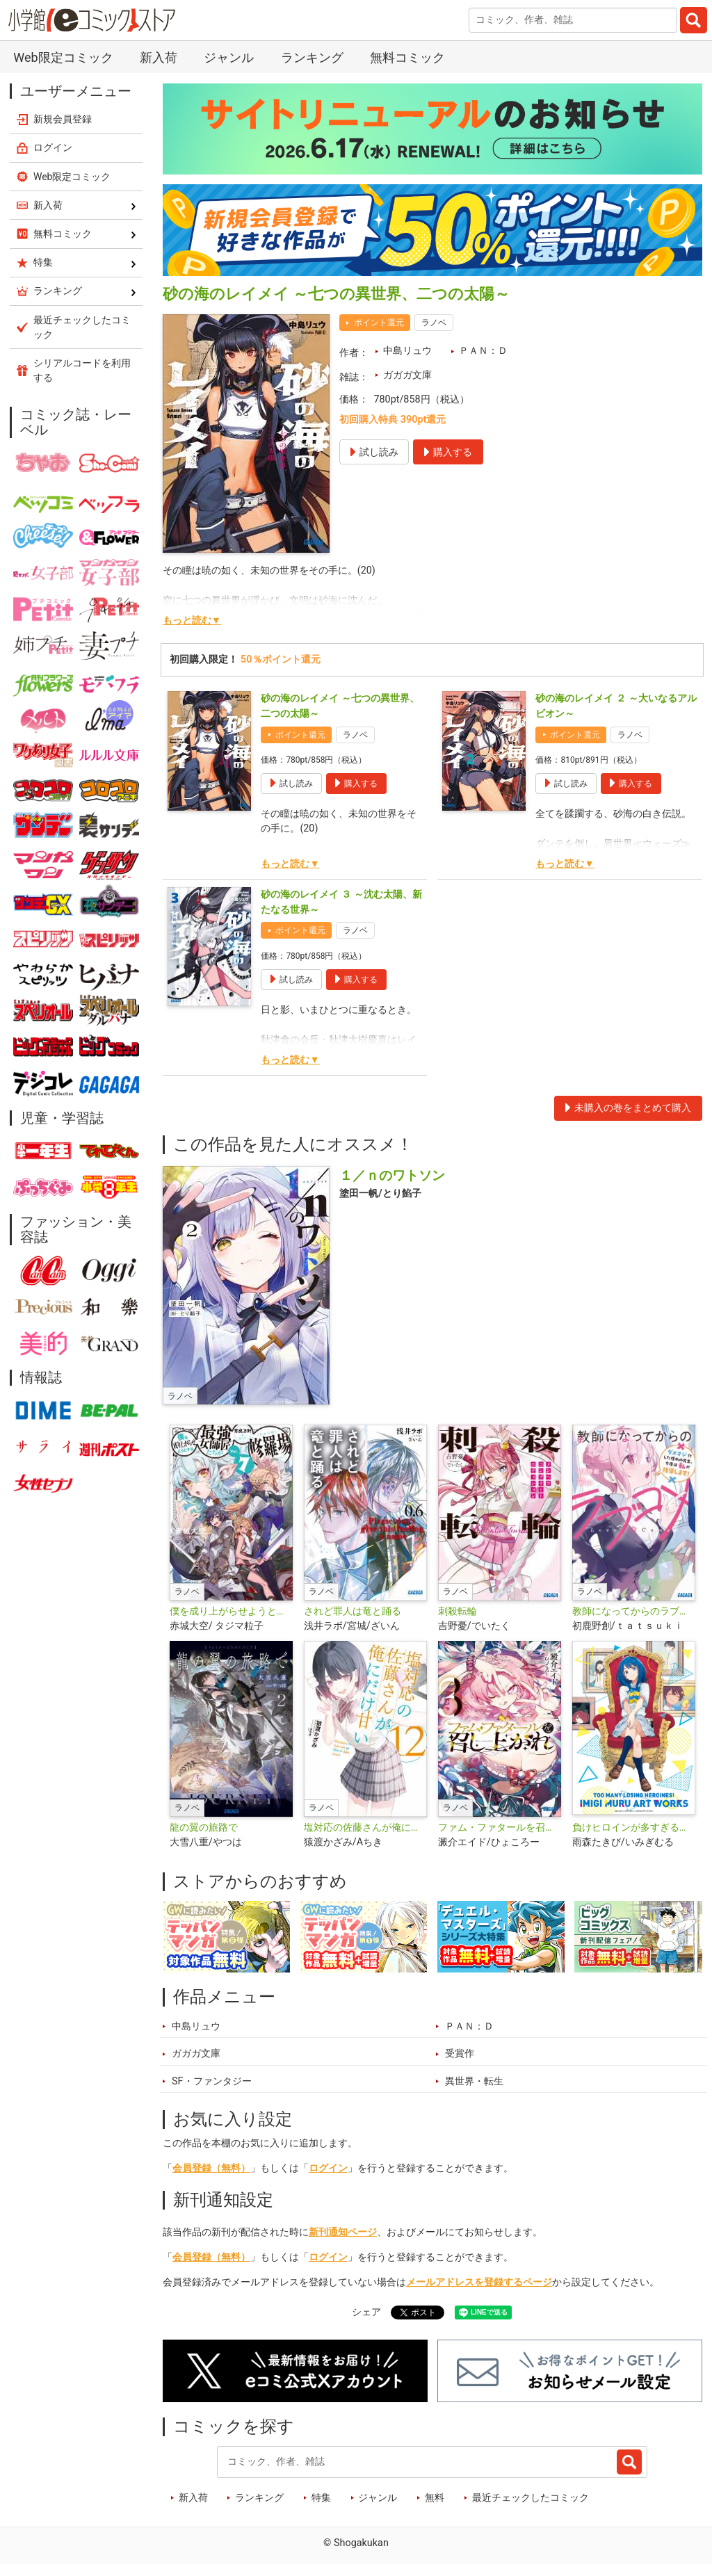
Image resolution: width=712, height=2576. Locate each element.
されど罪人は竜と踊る (352, 1611)
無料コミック (407, 57)
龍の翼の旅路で (204, 1827)
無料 (434, 2498)
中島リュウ (407, 351)
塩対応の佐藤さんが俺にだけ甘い (365, 1827)
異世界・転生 (474, 2081)
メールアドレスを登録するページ (479, 2282)
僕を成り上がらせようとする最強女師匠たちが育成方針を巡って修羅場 (231, 1611)
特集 (321, 2498)
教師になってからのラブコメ (633, 1611)
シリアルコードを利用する (82, 370)
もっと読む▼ (192, 620)
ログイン (328, 2168)
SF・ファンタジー (212, 2081)
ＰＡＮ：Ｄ (483, 351)
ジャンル (229, 57)
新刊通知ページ (343, 2232)
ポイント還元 (379, 322)
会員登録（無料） (211, 2168)
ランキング (312, 57)
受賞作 (459, 2053)
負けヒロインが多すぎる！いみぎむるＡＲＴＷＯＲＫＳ (633, 1827)
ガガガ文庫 (407, 375)
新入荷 (158, 57)
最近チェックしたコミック (530, 2498)
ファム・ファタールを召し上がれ (499, 1827)
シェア (366, 2312)
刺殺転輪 (457, 1611)
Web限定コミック (63, 57)
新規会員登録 (62, 118)
